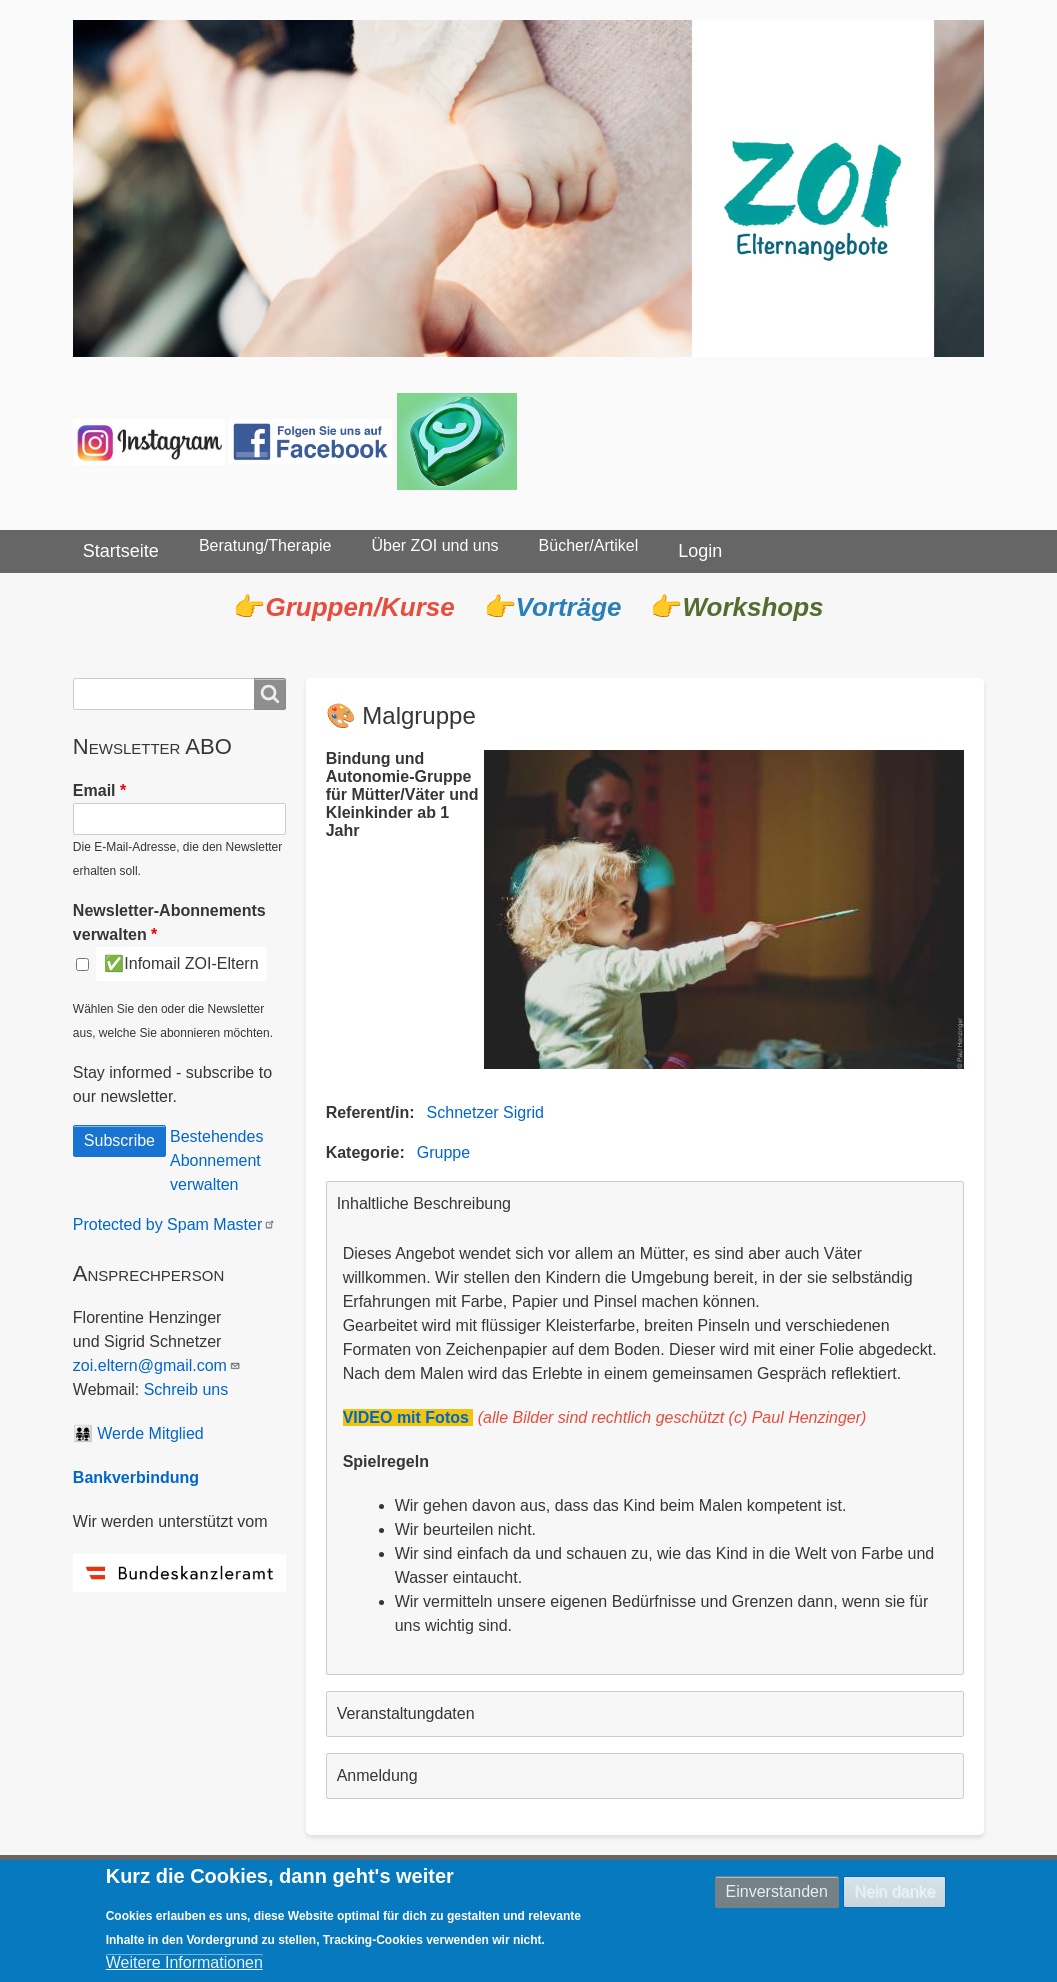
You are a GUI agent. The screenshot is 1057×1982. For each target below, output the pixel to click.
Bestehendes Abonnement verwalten (216, 1160)
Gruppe (443, 1152)
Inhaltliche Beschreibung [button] (424, 1203)
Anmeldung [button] (377, 1775)
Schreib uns (186, 1389)
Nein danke (894, 1893)
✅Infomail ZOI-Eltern (181, 963)
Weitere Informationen (184, 1965)
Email (94, 790)
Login (700, 551)
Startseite (121, 551)
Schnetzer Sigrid (485, 1112)
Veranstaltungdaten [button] (406, 1713)
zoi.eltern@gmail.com (157, 1365)
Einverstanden (777, 1893)
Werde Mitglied (150, 1433)
